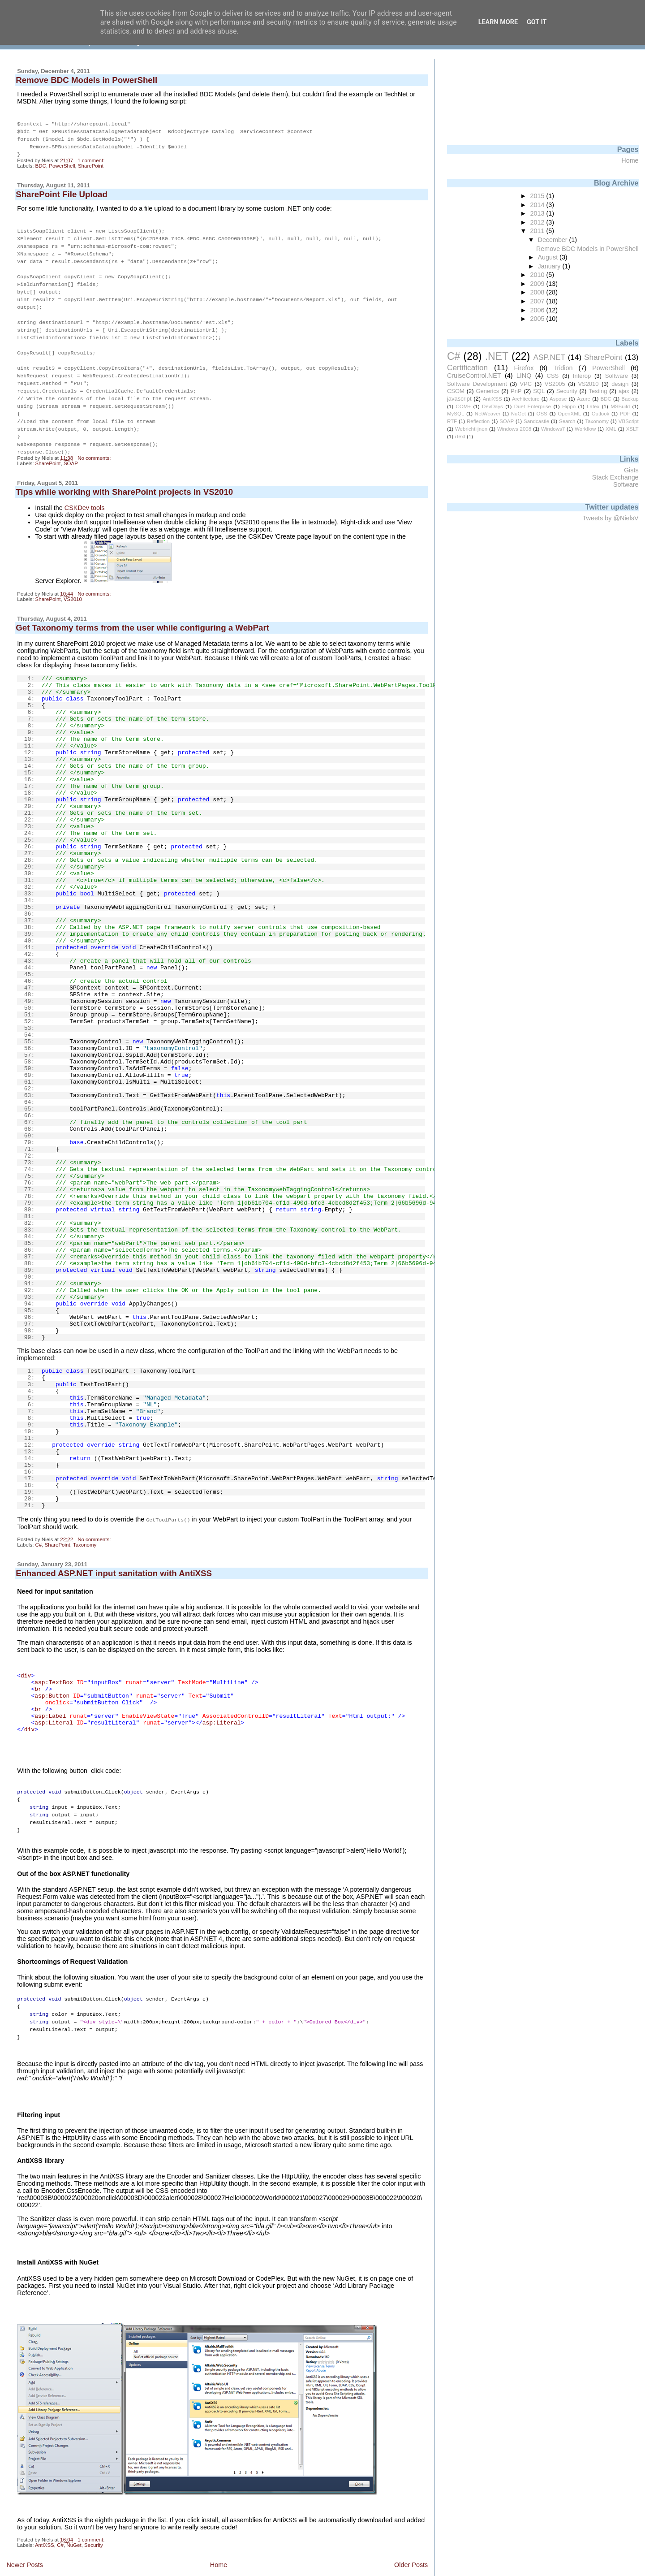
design (619, 383)
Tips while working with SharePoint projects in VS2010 (124, 475)
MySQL (455, 413)
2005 (538, 318)
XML (611, 429)
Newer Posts (24, 2542)
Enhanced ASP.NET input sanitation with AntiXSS (114, 1556)
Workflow (585, 429)
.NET (496, 356)
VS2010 (73, 582)
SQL (539, 391)
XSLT (632, 429)
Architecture (525, 399)
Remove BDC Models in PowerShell (86, 80)
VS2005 (555, 383)
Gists (631, 470)
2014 (538, 204)
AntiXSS (44, 2522)
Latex (593, 406)
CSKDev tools (84, 491)
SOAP (71, 447)
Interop (582, 375)
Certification (467, 367)
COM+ (463, 406)
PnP (516, 391)
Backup (629, 399)
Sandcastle (536, 421)
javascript (459, 398)
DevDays (492, 406)
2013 (538, 213)
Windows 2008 (514, 429)
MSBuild (620, 406)
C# (38, 1527)
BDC (40, 163)
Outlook (601, 413)
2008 (538, 292)
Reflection (478, 421)
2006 (538, 310)
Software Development (477, 383)
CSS (553, 375)
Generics (487, 391)
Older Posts (411, 2542)
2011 (538, 230)
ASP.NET (549, 357)
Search (567, 421)
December (553, 239)
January (550, 266)
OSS (541, 413)
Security (93, 2522)
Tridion (562, 368)
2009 (538, 283)
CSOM (455, 391)
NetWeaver (487, 413)
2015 (538, 195)
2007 (538, 301)
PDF (625, 413)
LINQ (524, 375)
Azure (583, 399)
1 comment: (91, 157)
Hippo (569, 406)
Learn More (498, 22)
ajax (624, 391)
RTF (452, 421)
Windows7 (553, 429)
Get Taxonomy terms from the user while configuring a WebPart (142, 611)
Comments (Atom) (80, 2560)
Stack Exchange (615, 477)
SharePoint (90, 163)
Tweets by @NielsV (611, 518)
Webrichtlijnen (471, 429)
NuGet (73, 2522)
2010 (538, 274)
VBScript (629, 421)
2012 (538, 222)
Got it (536, 22)
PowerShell (62, 163)
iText (460, 436)
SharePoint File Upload (62, 191)
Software (616, 375)
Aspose (558, 399)
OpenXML (569, 413)
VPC (526, 383)
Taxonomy (84, 1527)
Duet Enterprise (532, 406)
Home (218, 2542)
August (549, 257)
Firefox (523, 368)
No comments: (94, 441)
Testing (598, 391)
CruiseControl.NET (474, 375)
